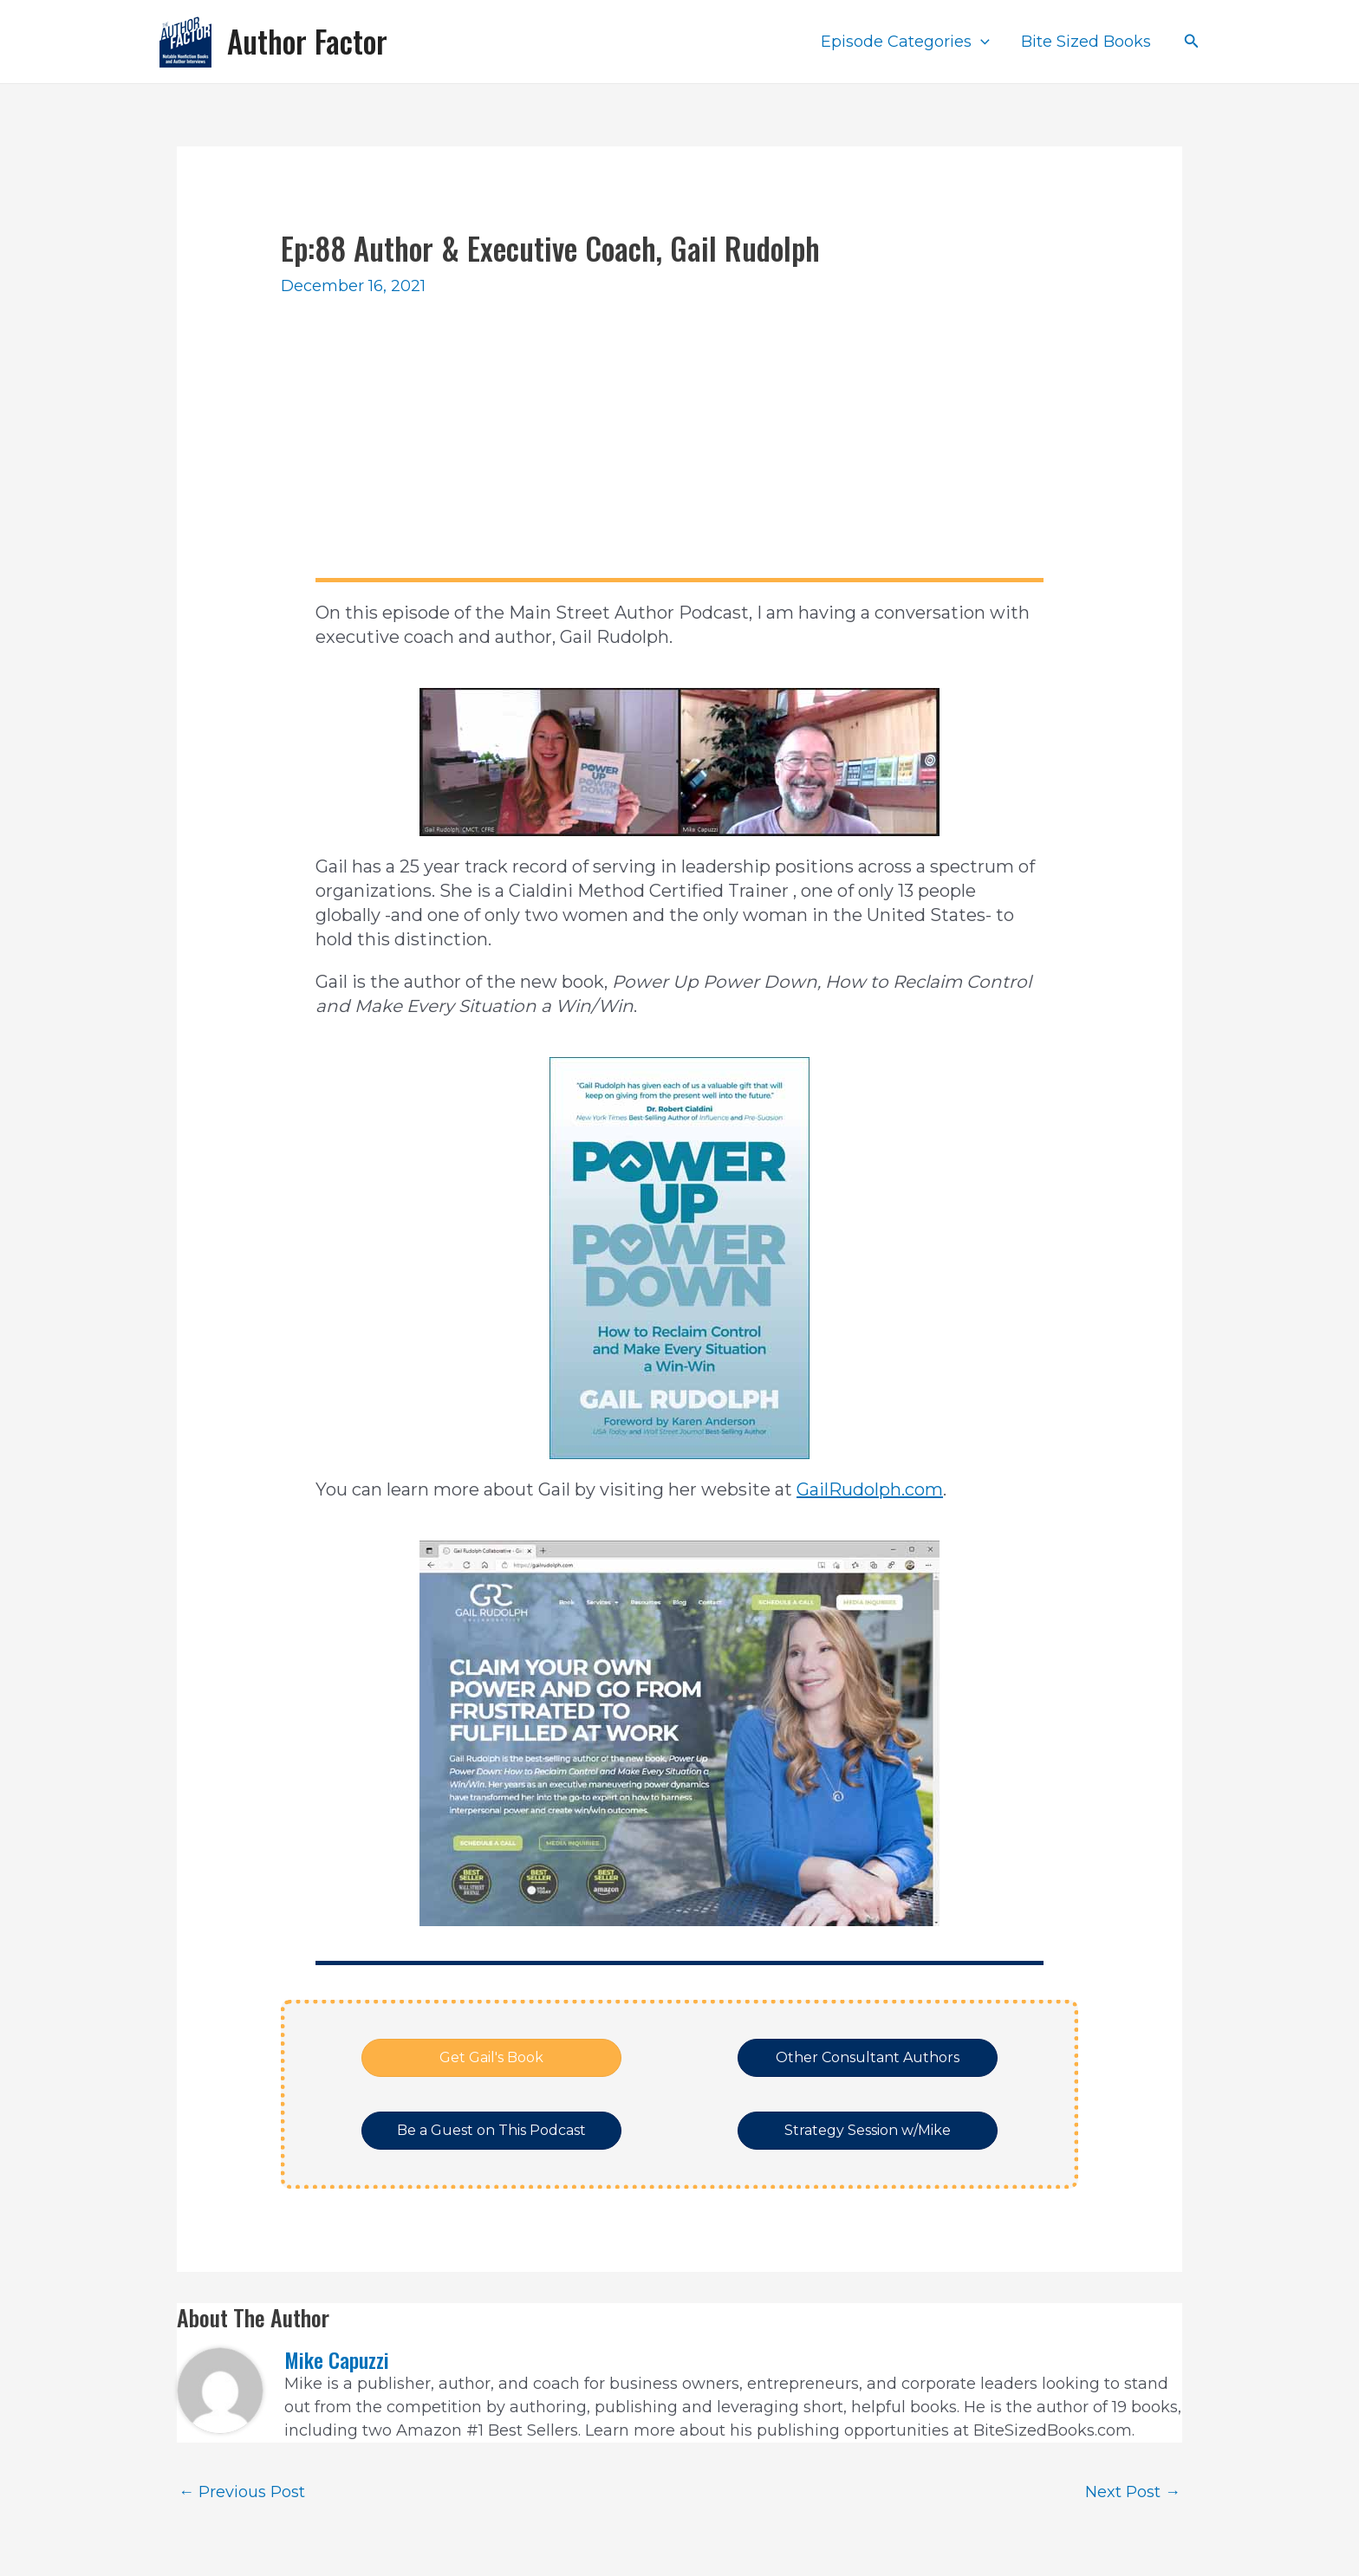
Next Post (1132, 2491)
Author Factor (307, 40)
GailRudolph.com (870, 1489)
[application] (981, 41)
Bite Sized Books (1086, 41)
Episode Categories (905, 41)
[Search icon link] (1192, 41)
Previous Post (242, 2491)
